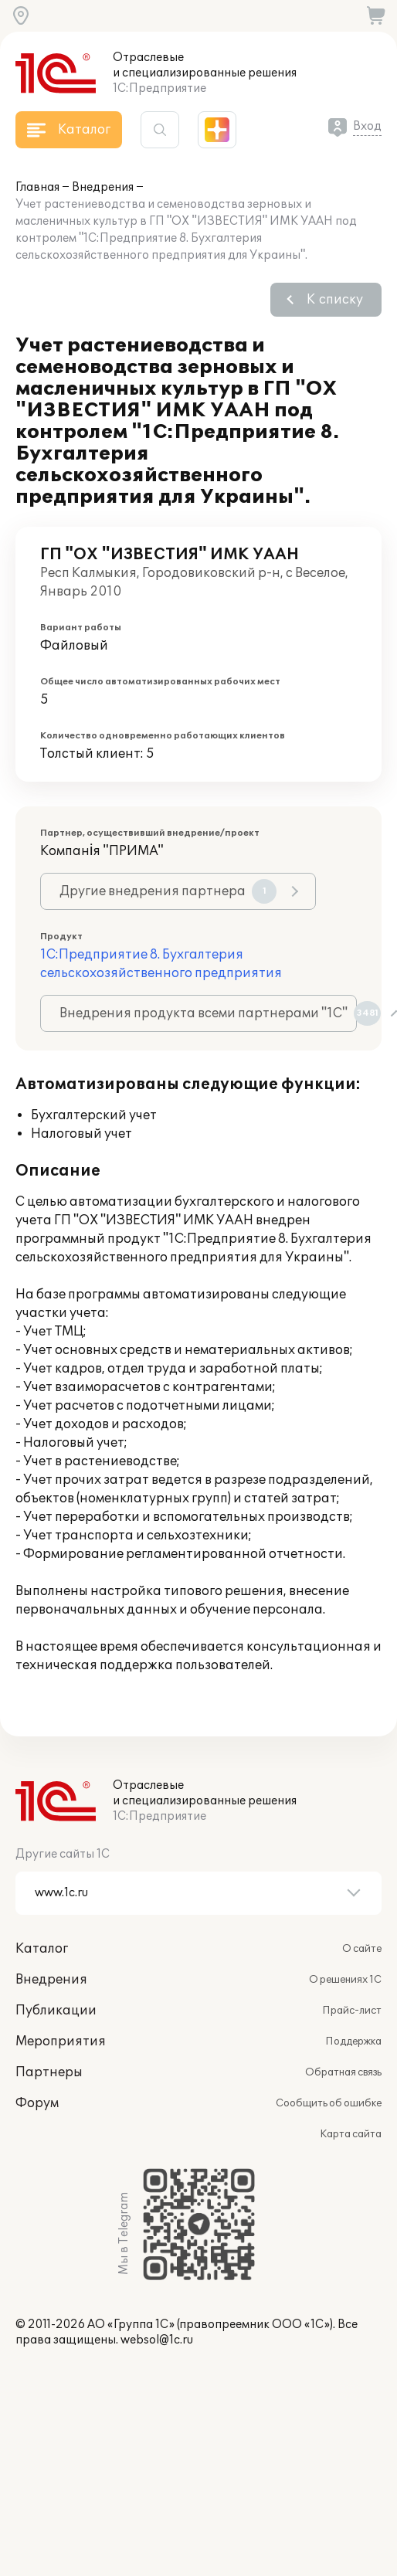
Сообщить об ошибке (329, 2103)
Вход (367, 126)
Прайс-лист (352, 2010)
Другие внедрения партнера (168, 891)
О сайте (362, 1949)
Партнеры (49, 2072)
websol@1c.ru (156, 2340)
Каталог (41, 1949)
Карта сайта (351, 2134)
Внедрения (103, 187)
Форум (37, 2103)
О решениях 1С (345, 1980)
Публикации (56, 2010)
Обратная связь (343, 2072)
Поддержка (353, 2041)
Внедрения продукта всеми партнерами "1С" (208, 1013)
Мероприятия (60, 2041)
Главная (37, 187)
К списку (335, 299)
